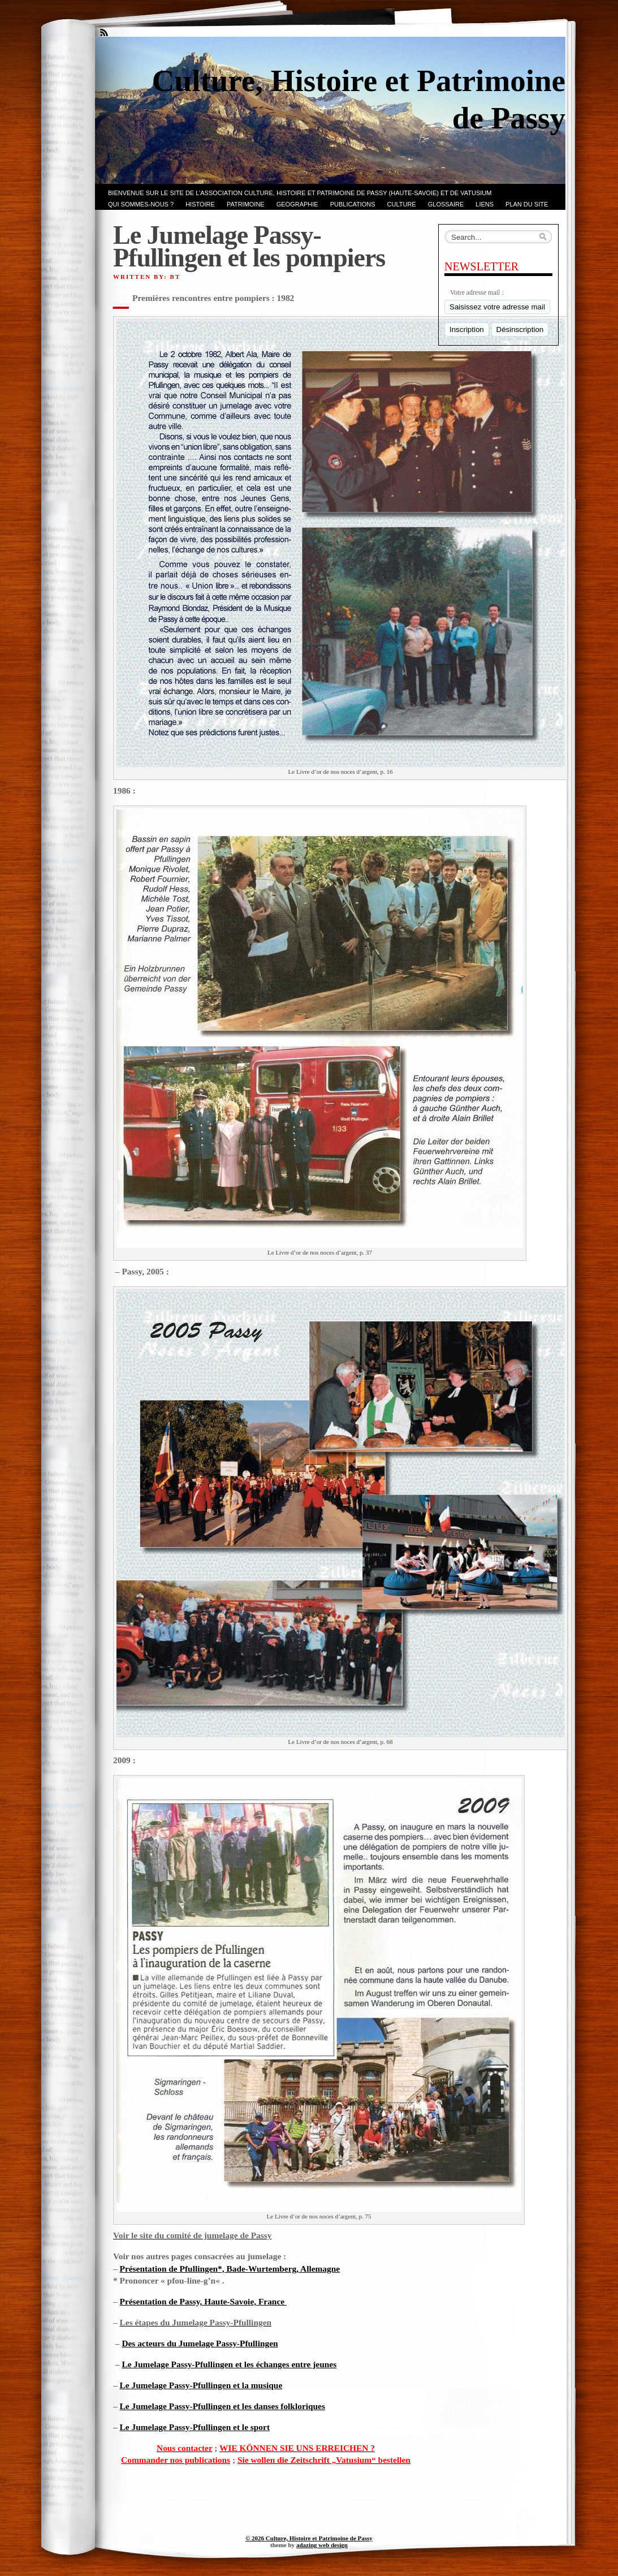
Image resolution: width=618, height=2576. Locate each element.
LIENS (485, 204)
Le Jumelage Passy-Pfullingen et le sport (195, 2427)
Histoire (200, 204)
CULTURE (401, 204)
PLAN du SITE (526, 204)
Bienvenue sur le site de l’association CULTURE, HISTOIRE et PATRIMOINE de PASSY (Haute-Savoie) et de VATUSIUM (299, 192)
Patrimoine (246, 204)
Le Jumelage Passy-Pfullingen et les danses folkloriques (222, 2406)
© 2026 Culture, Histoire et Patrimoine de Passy (309, 2538)
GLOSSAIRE (446, 204)
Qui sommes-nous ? (141, 204)
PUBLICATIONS (352, 204)
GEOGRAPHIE (297, 204)
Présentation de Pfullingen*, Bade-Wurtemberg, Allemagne (230, 2268)
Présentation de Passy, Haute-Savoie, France (203, 2301)
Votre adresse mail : (477, 292)
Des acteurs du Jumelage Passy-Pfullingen (200, 2343)
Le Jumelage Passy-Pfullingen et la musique (201, 2385)
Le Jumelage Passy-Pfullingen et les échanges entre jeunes (229, 2364)
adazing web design (322, 2544)
